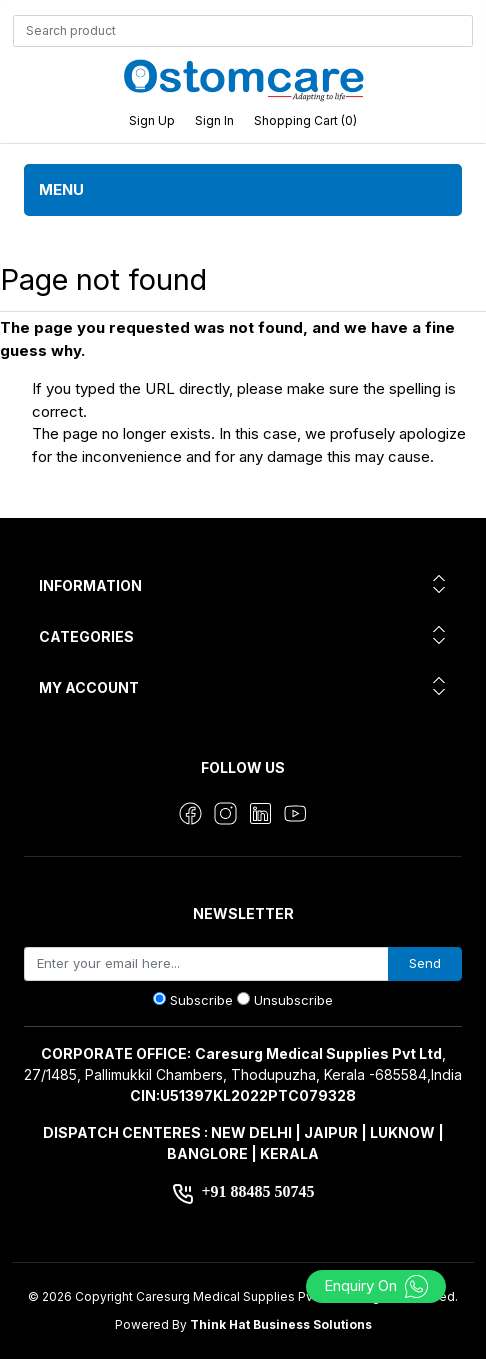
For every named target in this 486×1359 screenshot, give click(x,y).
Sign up (152, 120)
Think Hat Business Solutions (281, 1324)
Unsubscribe (293, 1000)
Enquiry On (376, 1285)
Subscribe (201, 1000)
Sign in (214, 120)
